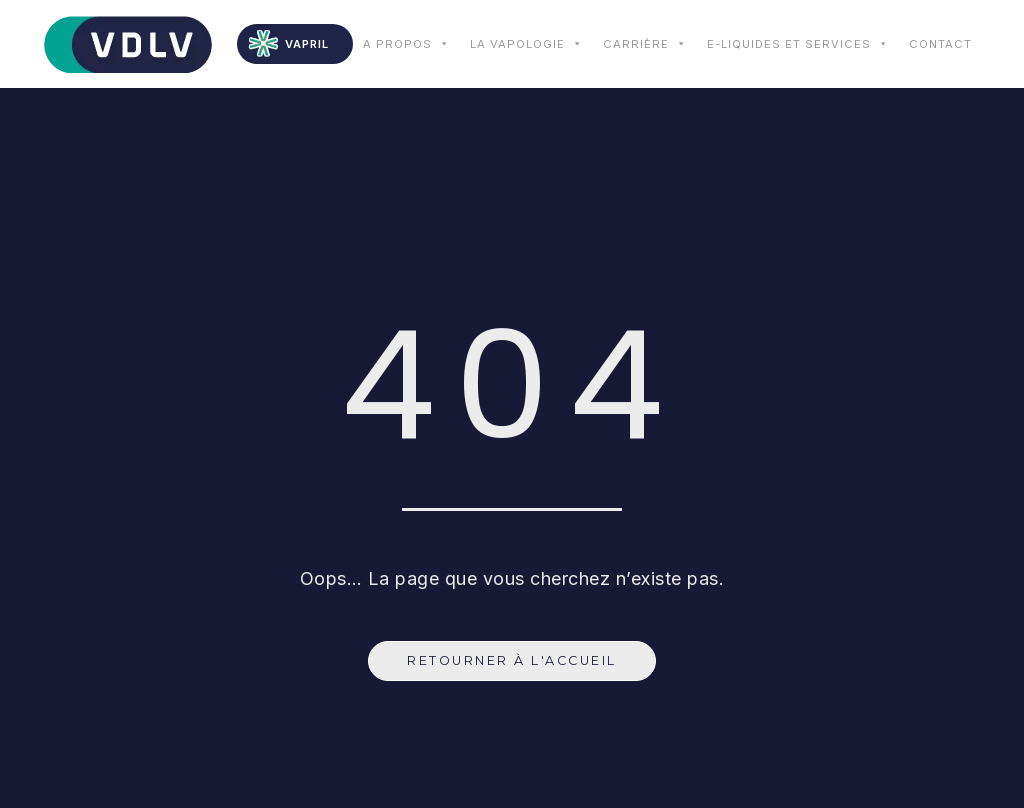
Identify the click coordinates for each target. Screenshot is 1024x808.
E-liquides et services (798, 44)
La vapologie (526, 44)
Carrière (645, 44)
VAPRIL (307, 44)
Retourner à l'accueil (512, 660)
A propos (406, 44)
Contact (940, 44)
